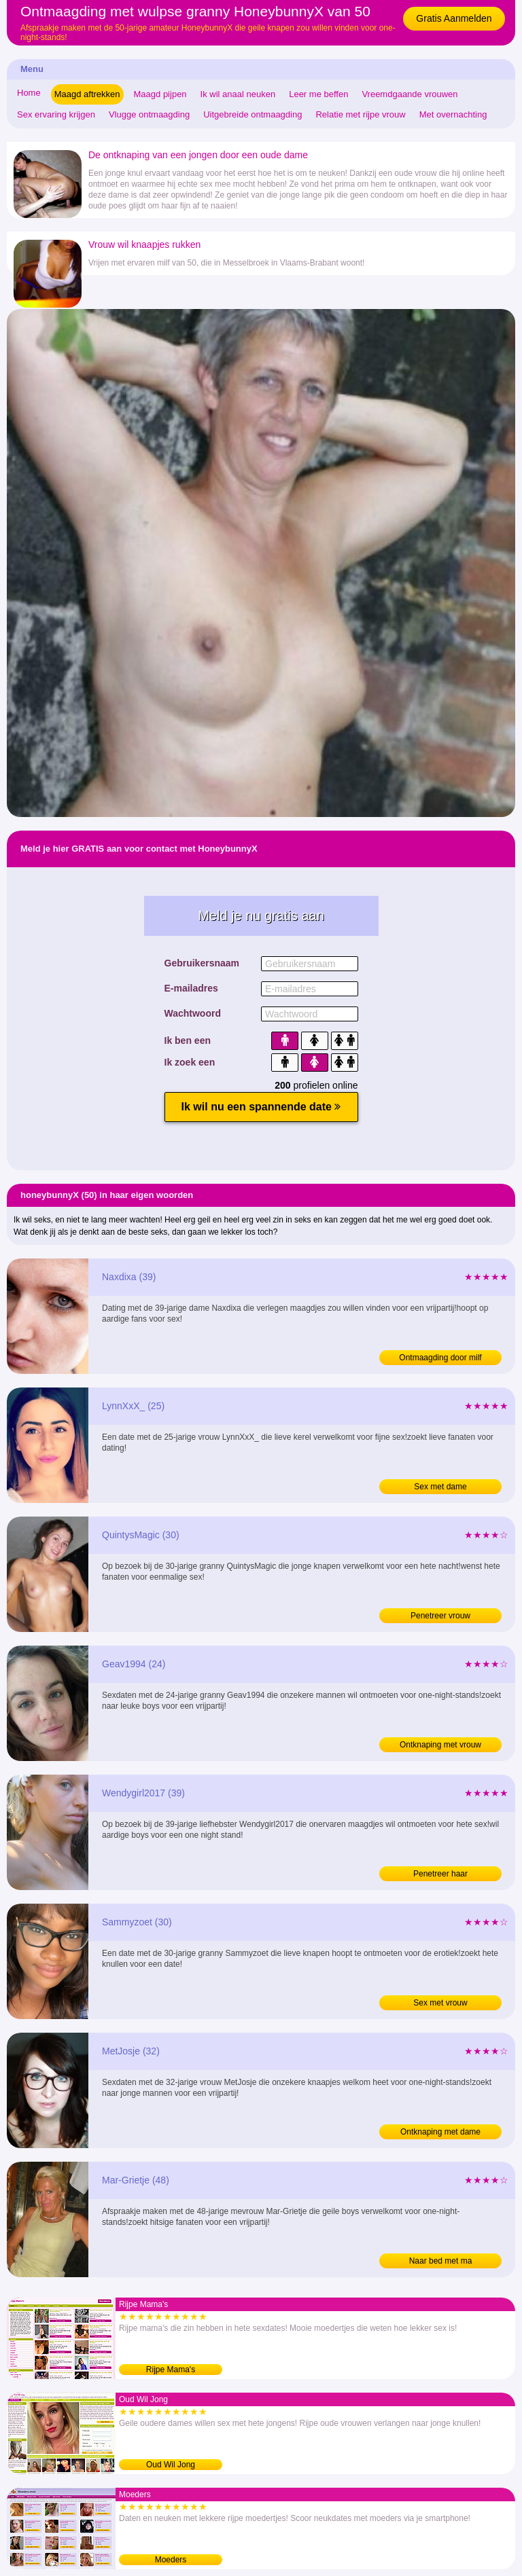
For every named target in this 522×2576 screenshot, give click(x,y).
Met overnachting (453, 114)
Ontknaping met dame (440, 2132)
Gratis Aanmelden (453, 18)
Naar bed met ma (440, 2261)
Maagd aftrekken (87, 94)
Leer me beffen (318, 94)
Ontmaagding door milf (440, 1357)
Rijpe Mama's (170, 2369)
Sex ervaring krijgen (56, 114)
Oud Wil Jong (170, 2464)
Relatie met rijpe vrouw (360, 114)
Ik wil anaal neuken (238, 94)
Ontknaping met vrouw (440, 1744)
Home (29, 93)
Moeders (171, 2559)
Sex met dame (440, 1486)
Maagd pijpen (160, 94)
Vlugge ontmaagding (149, 114)
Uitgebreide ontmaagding (252, 114)
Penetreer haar (440, 1874)
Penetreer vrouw (440, 1615)
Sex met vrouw (440, 2003)
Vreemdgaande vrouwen (409, 94)
